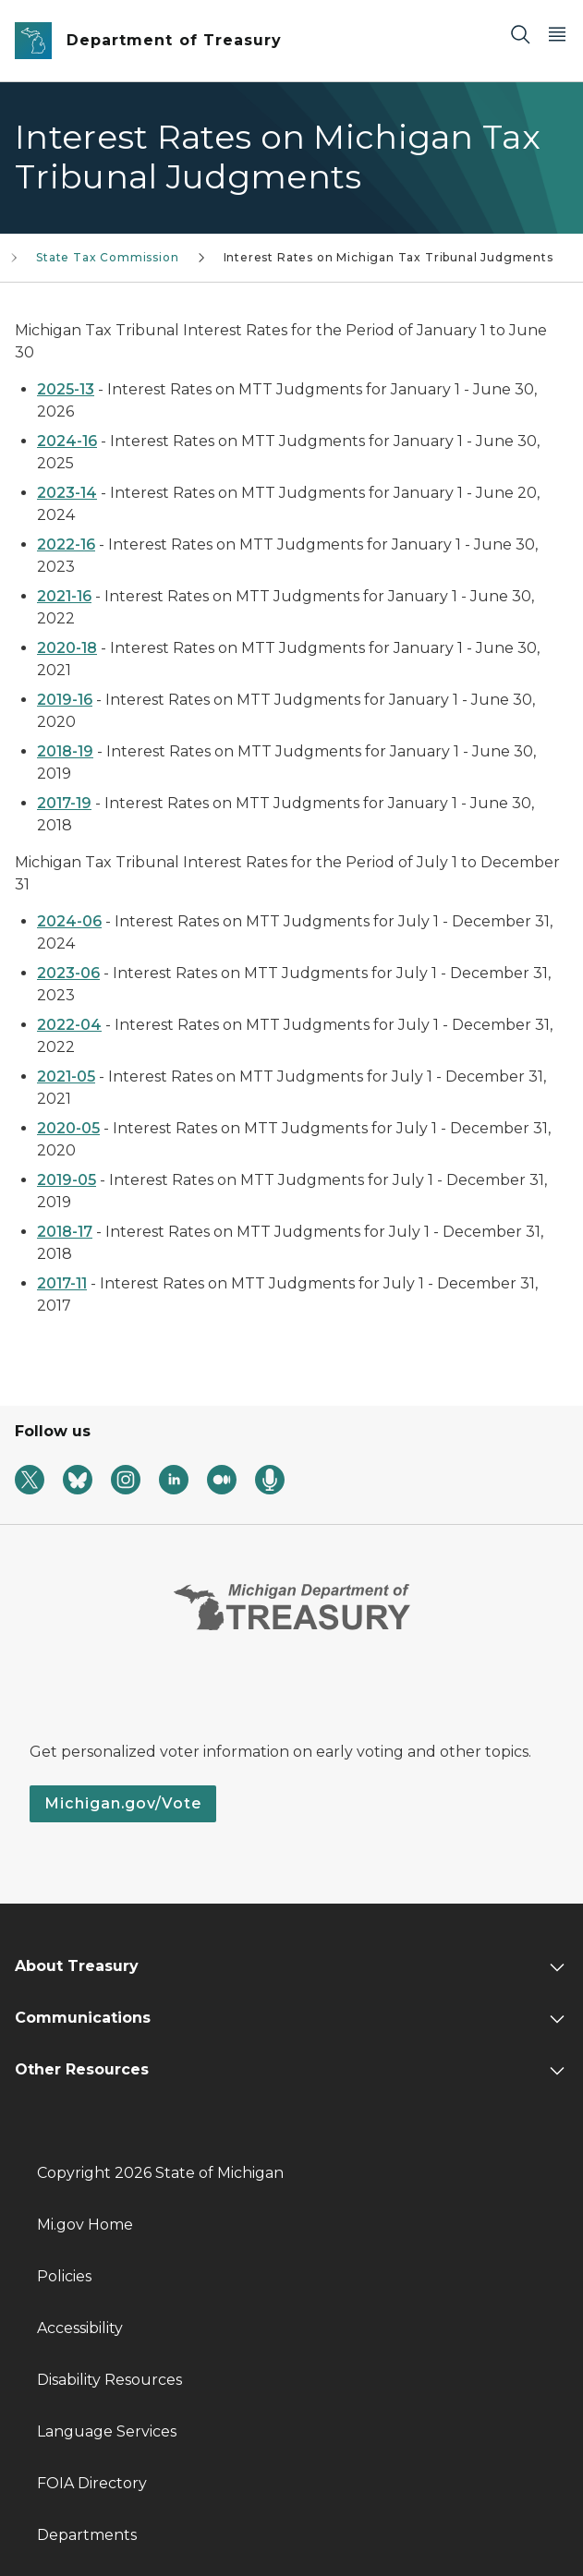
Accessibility (80, 2328)
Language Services (106, 2431)
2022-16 (66, 544)
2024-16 (67, 441)
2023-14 (67, 493)
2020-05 (68, 1128)
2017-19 (64, 803)
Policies (64, 2276)
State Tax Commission (107, 257)
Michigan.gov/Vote (122, 1803)
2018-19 (65, 751)
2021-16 (64, 596)
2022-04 (69, 1025)
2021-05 (66, 1076)
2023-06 (68, 973)
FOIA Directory (92, 2483)
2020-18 (67, 648)
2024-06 (69, 921)
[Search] (520, 33)
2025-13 (65, 389)
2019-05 (66, 1180)
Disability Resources (109, 2380)
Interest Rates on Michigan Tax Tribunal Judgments (388, 257)
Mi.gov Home (85, 2224)
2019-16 (64, 699)
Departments (87, 2535)
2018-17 (64, 1231)
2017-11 (62, 1283)
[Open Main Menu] (557, 33)
